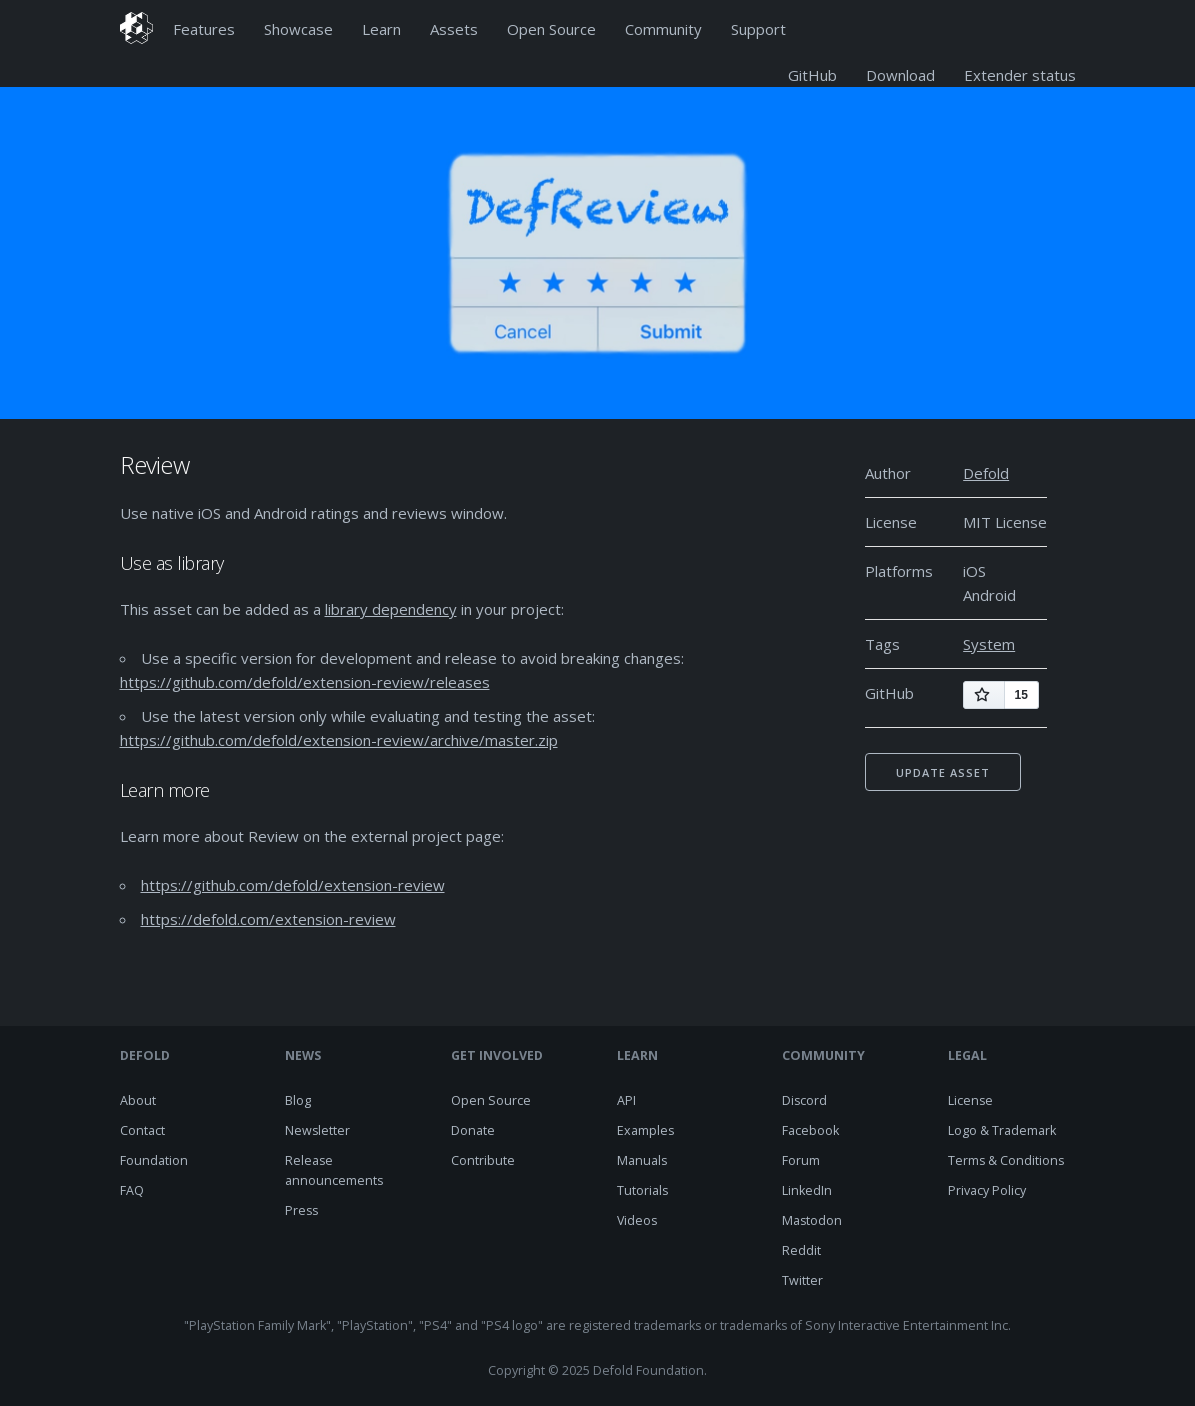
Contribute (483, 1160)
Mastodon (812, 1220)
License (970, 1100)
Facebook (810, 1130)
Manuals (642, 1160)
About (138, 1100)
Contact (142, 1130)
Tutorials (642, 1190)
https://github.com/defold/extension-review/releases (305, 682)
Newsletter (317, 1130)
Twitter (802, 1280)
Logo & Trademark (1002, 1130)
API (626, 1100)
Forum (801, 1160)
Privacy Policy (987, 1190)
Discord (804, 1100)
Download (900, 75)
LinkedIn (807, 1190)
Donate (473, 1130)
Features (204, 29)
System (989, 644)
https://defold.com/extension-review (268, 919)
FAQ (132, 1190)
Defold (986, 473)
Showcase (298, 29)
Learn (381, 29)
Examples (645, 1130)
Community (663, 29)
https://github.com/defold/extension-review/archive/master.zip (339, 740)
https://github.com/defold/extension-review (293, 885)
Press (301, 1210)
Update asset (943, 772)
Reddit (801, 1250)
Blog (298, 1100)
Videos (637, 1220)
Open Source (551, 29)
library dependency (391, 609)
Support (758, 29)
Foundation (154, 1160)
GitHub (812, 75)
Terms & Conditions (1006, 1160)
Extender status (1020, 75)
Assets (454, 29)
